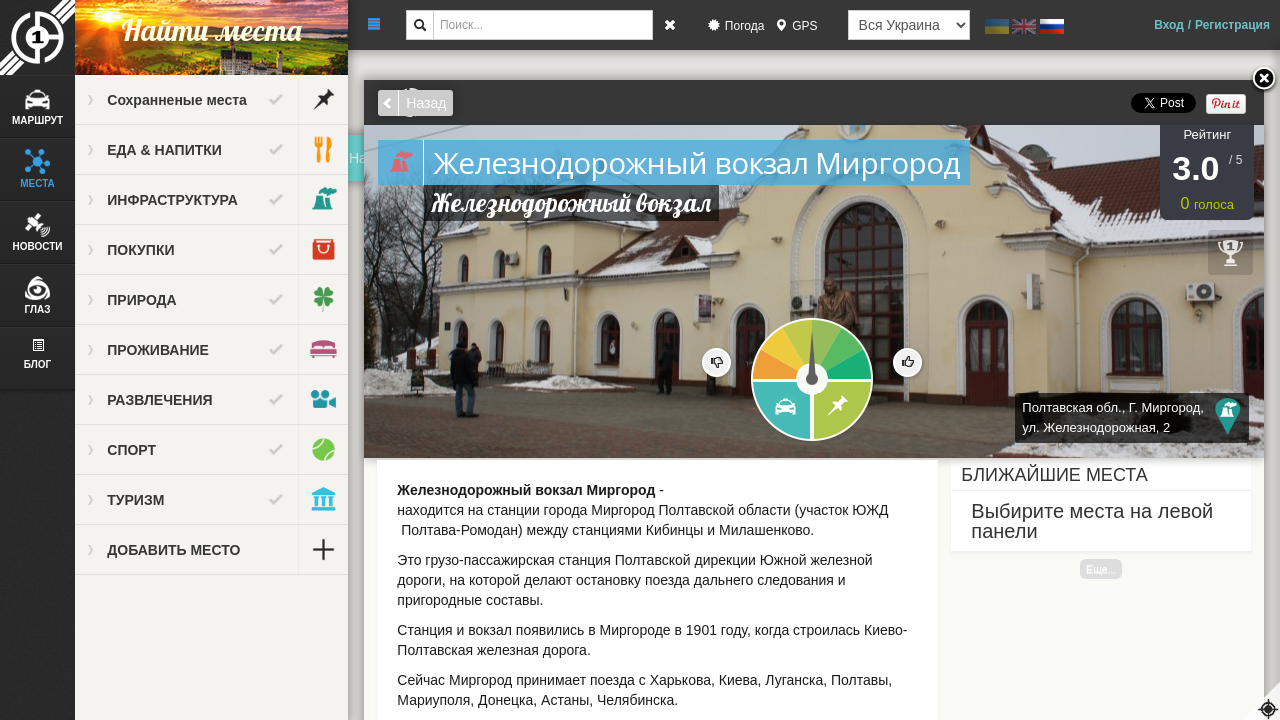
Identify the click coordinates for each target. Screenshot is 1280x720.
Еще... (1102, 569)
